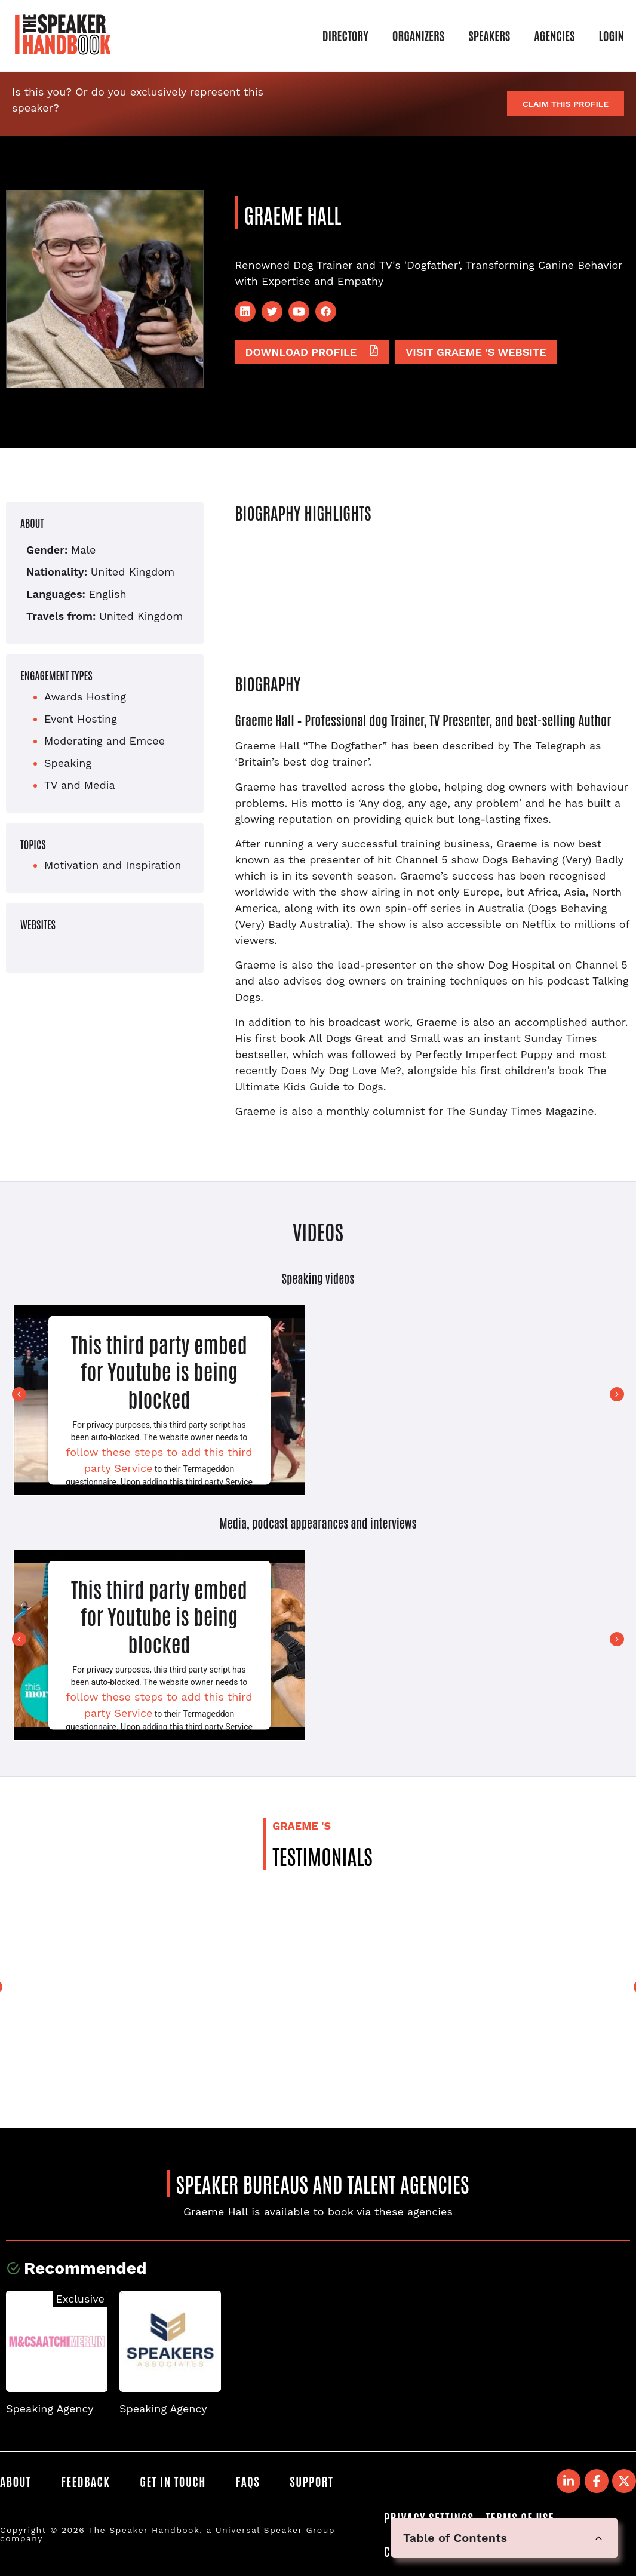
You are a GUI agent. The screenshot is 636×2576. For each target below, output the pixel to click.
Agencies (554, 35)
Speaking (67, 763)
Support (311, 2481)
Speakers (489, 35)
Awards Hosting (85, 696)
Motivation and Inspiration (112, 865)
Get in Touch (172, 2481)
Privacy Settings (429, 2517)
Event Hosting (80, 718)
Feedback (85, 2481)
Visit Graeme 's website (475, 352)
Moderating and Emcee (104, 740)
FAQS (248, 2481)
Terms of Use (520, 2517)
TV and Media (79, 785)
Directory (345, 35)
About (15, 2481)
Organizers (418, 35)
